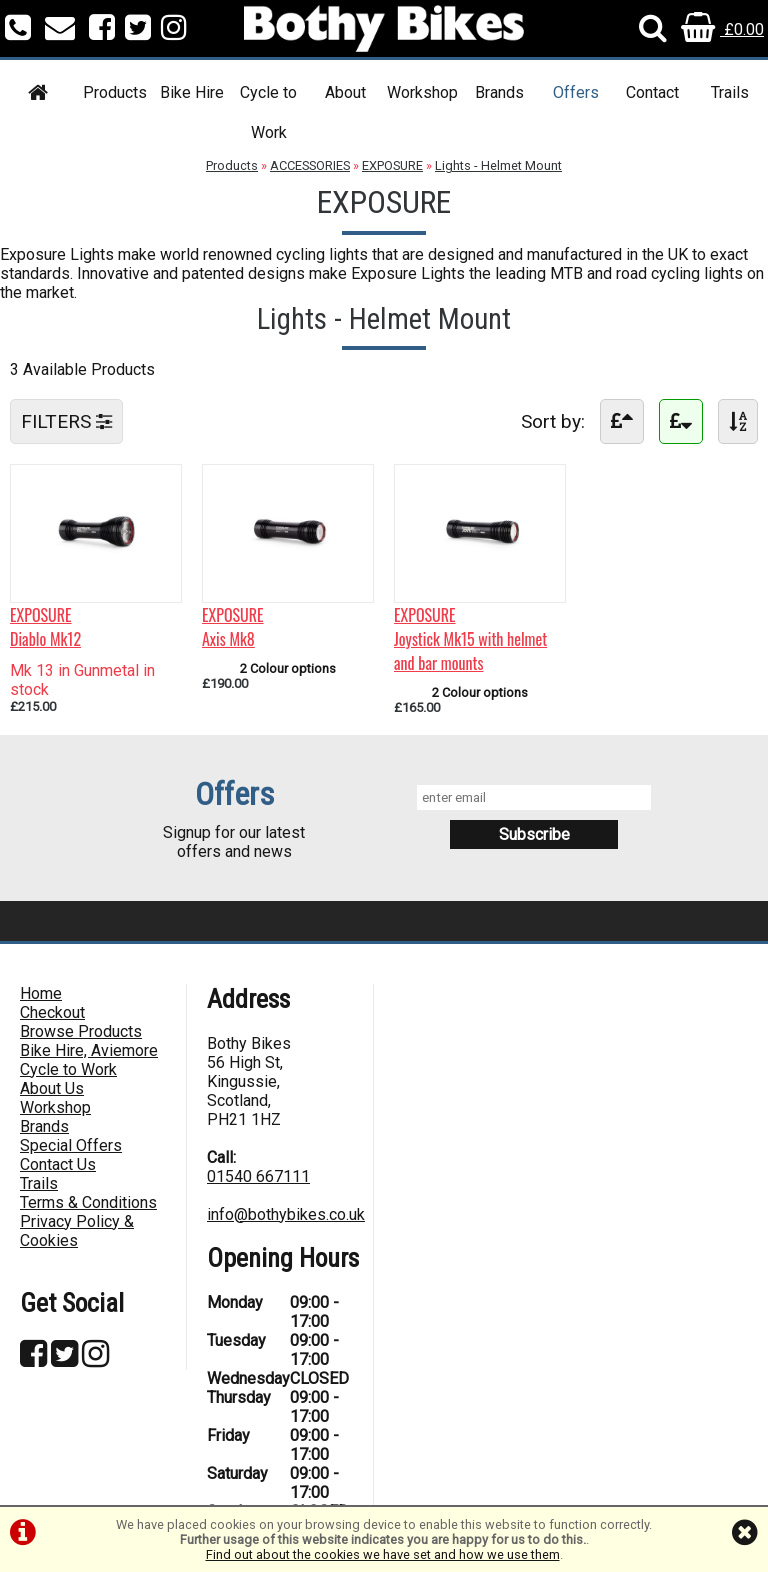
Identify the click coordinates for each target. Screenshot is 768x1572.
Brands (499, 92)
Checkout (52, 1012)
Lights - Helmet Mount (498, 165)
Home (41, 993)
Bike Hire (192, 92)
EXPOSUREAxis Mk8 (233, 627)
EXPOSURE (392, 165)
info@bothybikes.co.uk (286, 1214)
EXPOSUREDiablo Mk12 (45, 627)
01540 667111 (258, 1176)
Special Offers (71, 1145)
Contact (652, 92)
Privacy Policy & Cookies (77, 1231)
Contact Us (58, 1164)
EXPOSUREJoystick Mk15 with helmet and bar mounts (470, 639)
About (345, 92)
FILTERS (66, 421)
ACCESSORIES (310, 165)
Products (115, 92)
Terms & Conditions (88, 1202)
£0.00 (722, 29)
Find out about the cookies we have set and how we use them (383, 1554)
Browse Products (81, 1031)
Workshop (422, 92)
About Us (52, 1088)
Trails (730, 92)
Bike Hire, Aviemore (89, 1050)
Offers (576, 92)
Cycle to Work (268, 112)
